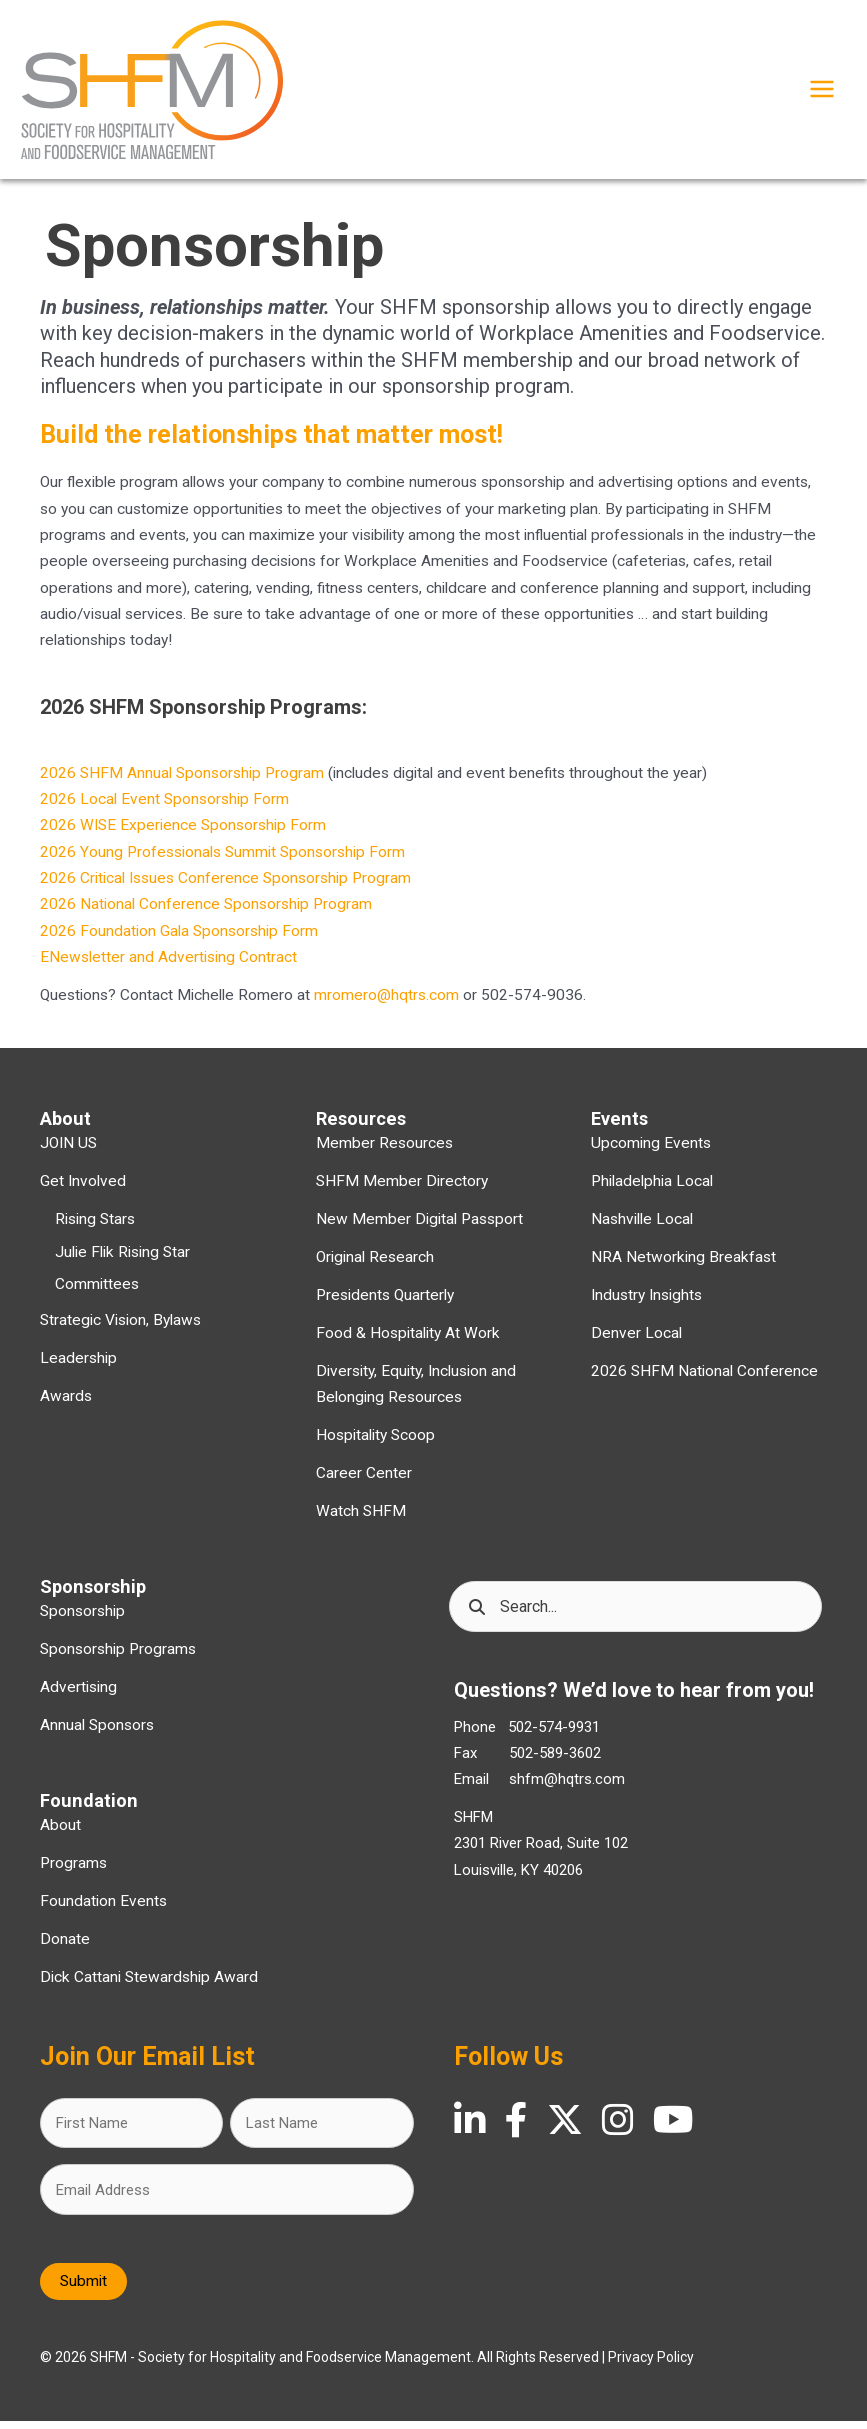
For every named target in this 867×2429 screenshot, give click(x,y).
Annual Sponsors (97, 1733)
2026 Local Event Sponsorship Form (164, 807)
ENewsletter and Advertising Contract (168, 965)
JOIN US (68, 1151)
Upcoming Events (651, 1151)
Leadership (78, 1366)
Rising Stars (95, 1227)
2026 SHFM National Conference (704, 1379)
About (60, 1833)
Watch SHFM (361, 1519)
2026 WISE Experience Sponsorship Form (183, 833)
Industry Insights (646, 1303)
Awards (66, 1404)
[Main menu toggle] (822, 93)
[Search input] (636, 1614)
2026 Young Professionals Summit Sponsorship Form (222, 859)
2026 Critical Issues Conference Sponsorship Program (225, 886)
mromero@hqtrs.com (386, 1003)
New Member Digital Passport (419, 1227)
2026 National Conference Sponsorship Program (206, 912)
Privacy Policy (651, 2365)
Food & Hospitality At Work (408, 1341)
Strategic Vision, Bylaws (120, 1328)
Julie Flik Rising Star (122, 1259)
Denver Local (636, 1341)
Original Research (375, 1265)
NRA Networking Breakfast (683, 1265)
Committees (97, 1291)
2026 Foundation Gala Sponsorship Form (179, 938)
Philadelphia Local (652, 1189)
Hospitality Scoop (375, 1443)
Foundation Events (103, 1908)
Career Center (364, 1481)
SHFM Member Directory (402, 1189)
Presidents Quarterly (385, 1303)
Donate (65, 1946)
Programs (73, 1870)
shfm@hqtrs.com (567, 1787)
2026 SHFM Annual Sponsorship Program (182, 780)
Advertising (78, 1695)
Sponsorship (82, 1619)
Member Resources (384, 1151)
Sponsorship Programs (118, 1657)
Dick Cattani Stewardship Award (149, 1984)
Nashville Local (642, 1227)
